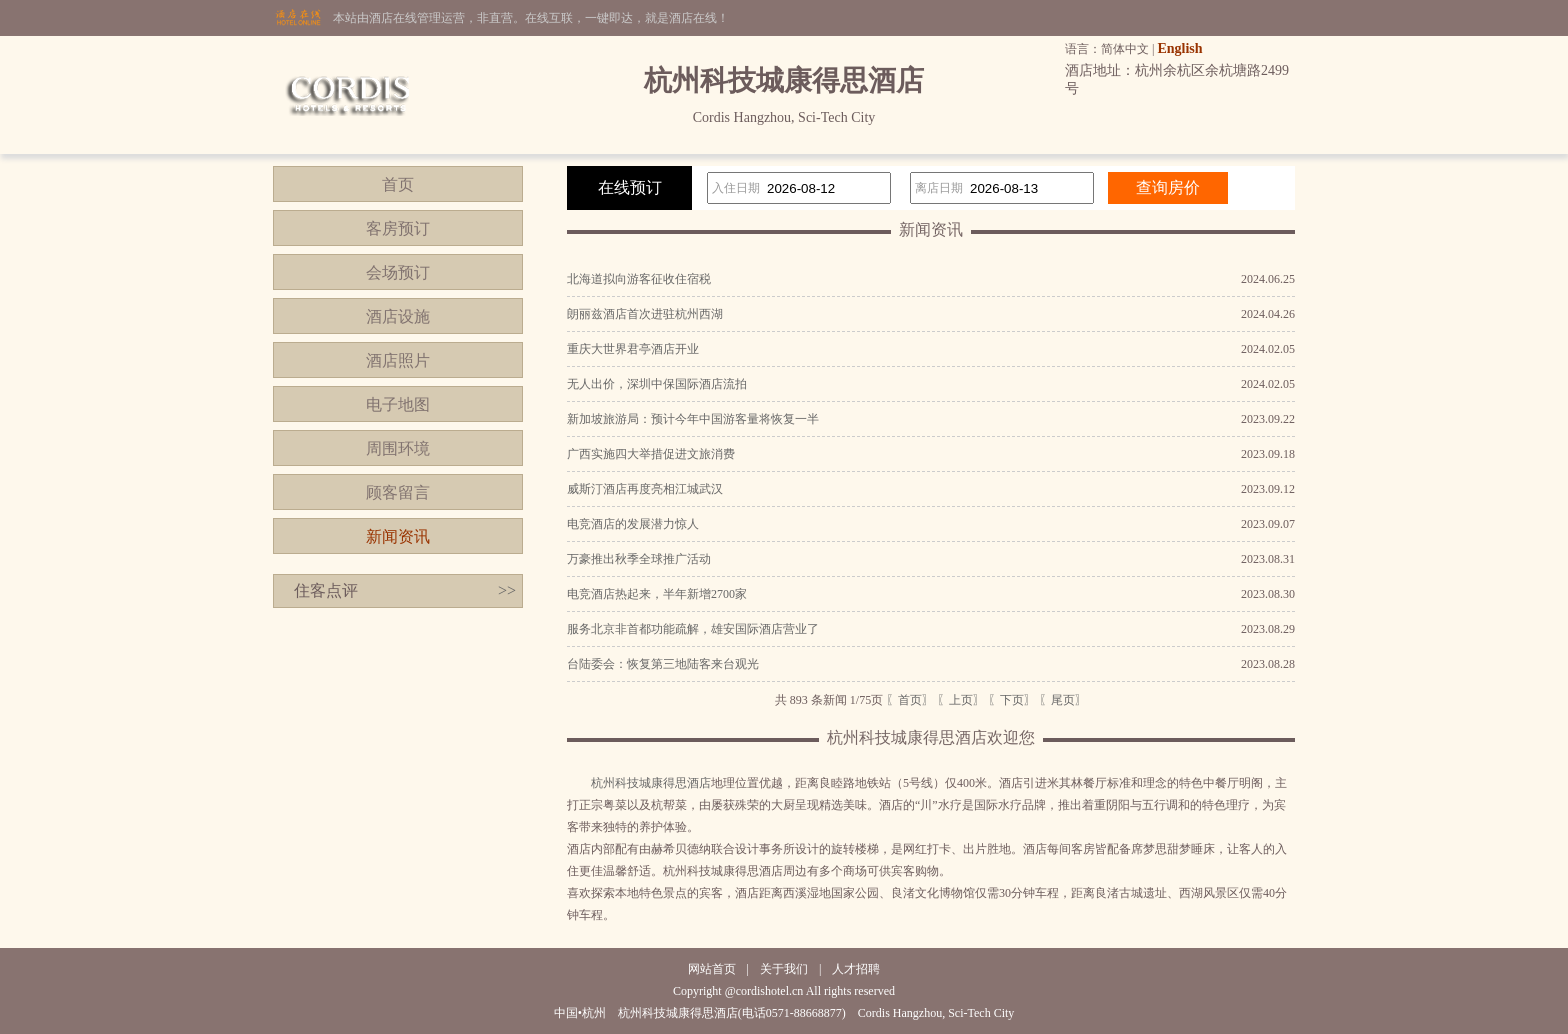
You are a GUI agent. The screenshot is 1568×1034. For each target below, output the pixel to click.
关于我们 (784, 969)
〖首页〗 (910, 700)
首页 (398, 184)
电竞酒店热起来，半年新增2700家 (657, 594)
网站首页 (712, 969)
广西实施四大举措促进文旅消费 (651, 454)
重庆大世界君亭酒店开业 (633, 349)
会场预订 (398, 272)
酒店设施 (398, 316)
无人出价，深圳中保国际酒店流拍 (657, 384)
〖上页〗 (961, 700)
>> (507, 590)
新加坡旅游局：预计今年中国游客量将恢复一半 (693, 419)
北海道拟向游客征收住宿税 (639, 279)
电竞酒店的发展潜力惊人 (633, 524)
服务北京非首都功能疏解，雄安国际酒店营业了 (693, 629)
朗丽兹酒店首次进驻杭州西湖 (645, 314)
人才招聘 (856, 969)
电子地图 (398, 404)
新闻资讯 (398, 536)
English (1179, 48)
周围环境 (398, 448)
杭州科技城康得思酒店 (651, 783)
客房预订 (398, 228)
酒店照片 (398, 360)
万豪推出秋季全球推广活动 (639, 559)
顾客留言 (398, 492)
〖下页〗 (1012, 700)
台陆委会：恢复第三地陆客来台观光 (663, 664)
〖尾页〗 (1063, 700)
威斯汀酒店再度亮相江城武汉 (645, 489)
